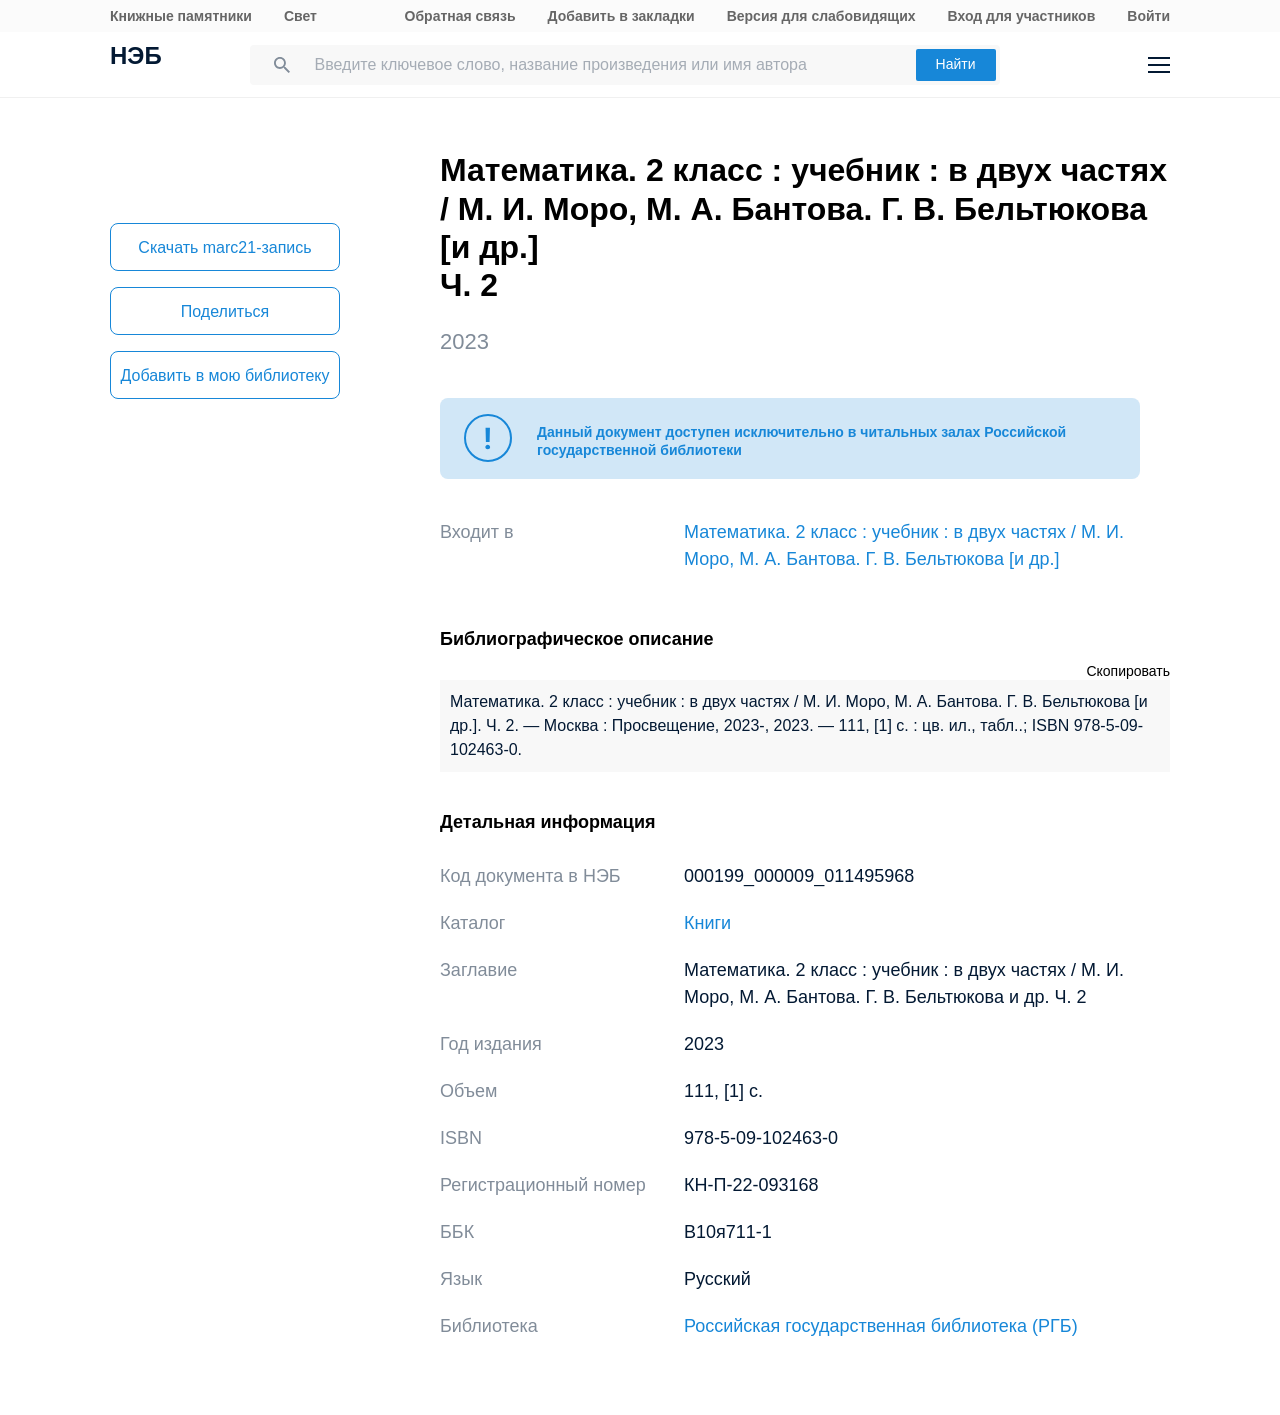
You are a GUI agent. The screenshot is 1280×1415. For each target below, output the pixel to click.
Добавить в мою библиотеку (224, 375)
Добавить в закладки (621, 16)
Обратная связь (460, 16)
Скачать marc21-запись (224, 247)
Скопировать (1128, 671)
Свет (300, 16)
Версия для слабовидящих (821, 16)
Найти (956, 64)
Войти (1148, 16)
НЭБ (136, 58)
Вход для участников (1022, 16)
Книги (707, 923)
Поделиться (225, 311)
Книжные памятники (181, 16)
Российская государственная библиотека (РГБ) (881, 1326)
